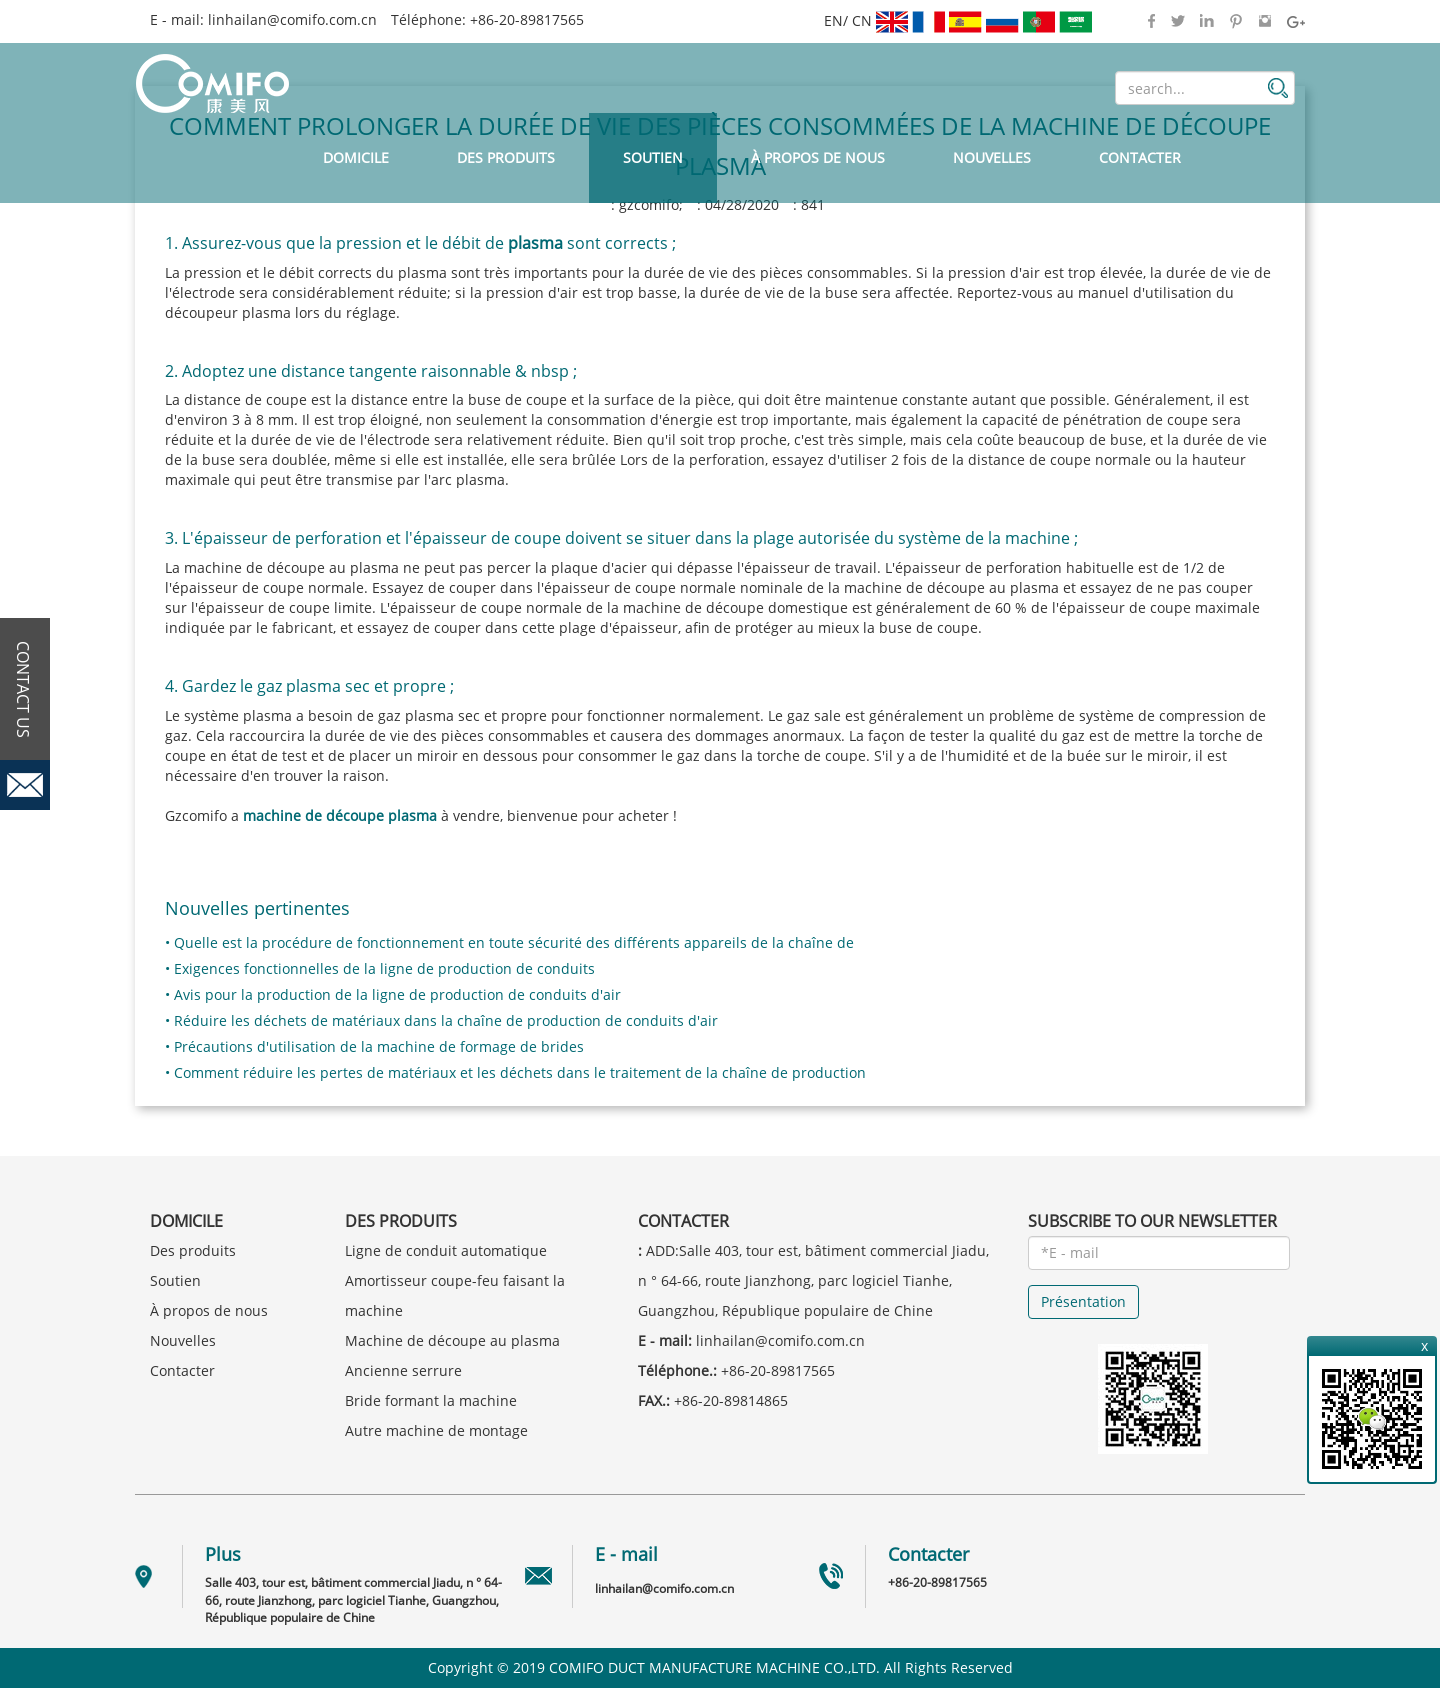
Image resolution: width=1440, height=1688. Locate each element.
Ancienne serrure (403, 1370)
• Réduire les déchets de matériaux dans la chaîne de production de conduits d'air (441, 1020)
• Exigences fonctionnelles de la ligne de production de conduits (380, 968)
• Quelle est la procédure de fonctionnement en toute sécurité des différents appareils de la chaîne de (509, 942)
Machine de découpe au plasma (452, 1340)
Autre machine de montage (436, 1430)
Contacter (1140, 157)
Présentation (1083, 1301)
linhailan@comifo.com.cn (292, 19)
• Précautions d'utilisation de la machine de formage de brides (374, 1046)
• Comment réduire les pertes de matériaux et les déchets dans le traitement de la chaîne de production (515, 1072)
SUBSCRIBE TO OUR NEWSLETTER (1152, 1221)
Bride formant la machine (431, 1400)
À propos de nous (818, 157)
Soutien (653, 157)
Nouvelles (992, 157)
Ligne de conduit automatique (446, 1250)
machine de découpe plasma (340, 815)
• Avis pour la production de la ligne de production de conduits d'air (393, 994)
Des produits (506, 157)
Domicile (356, 157)
